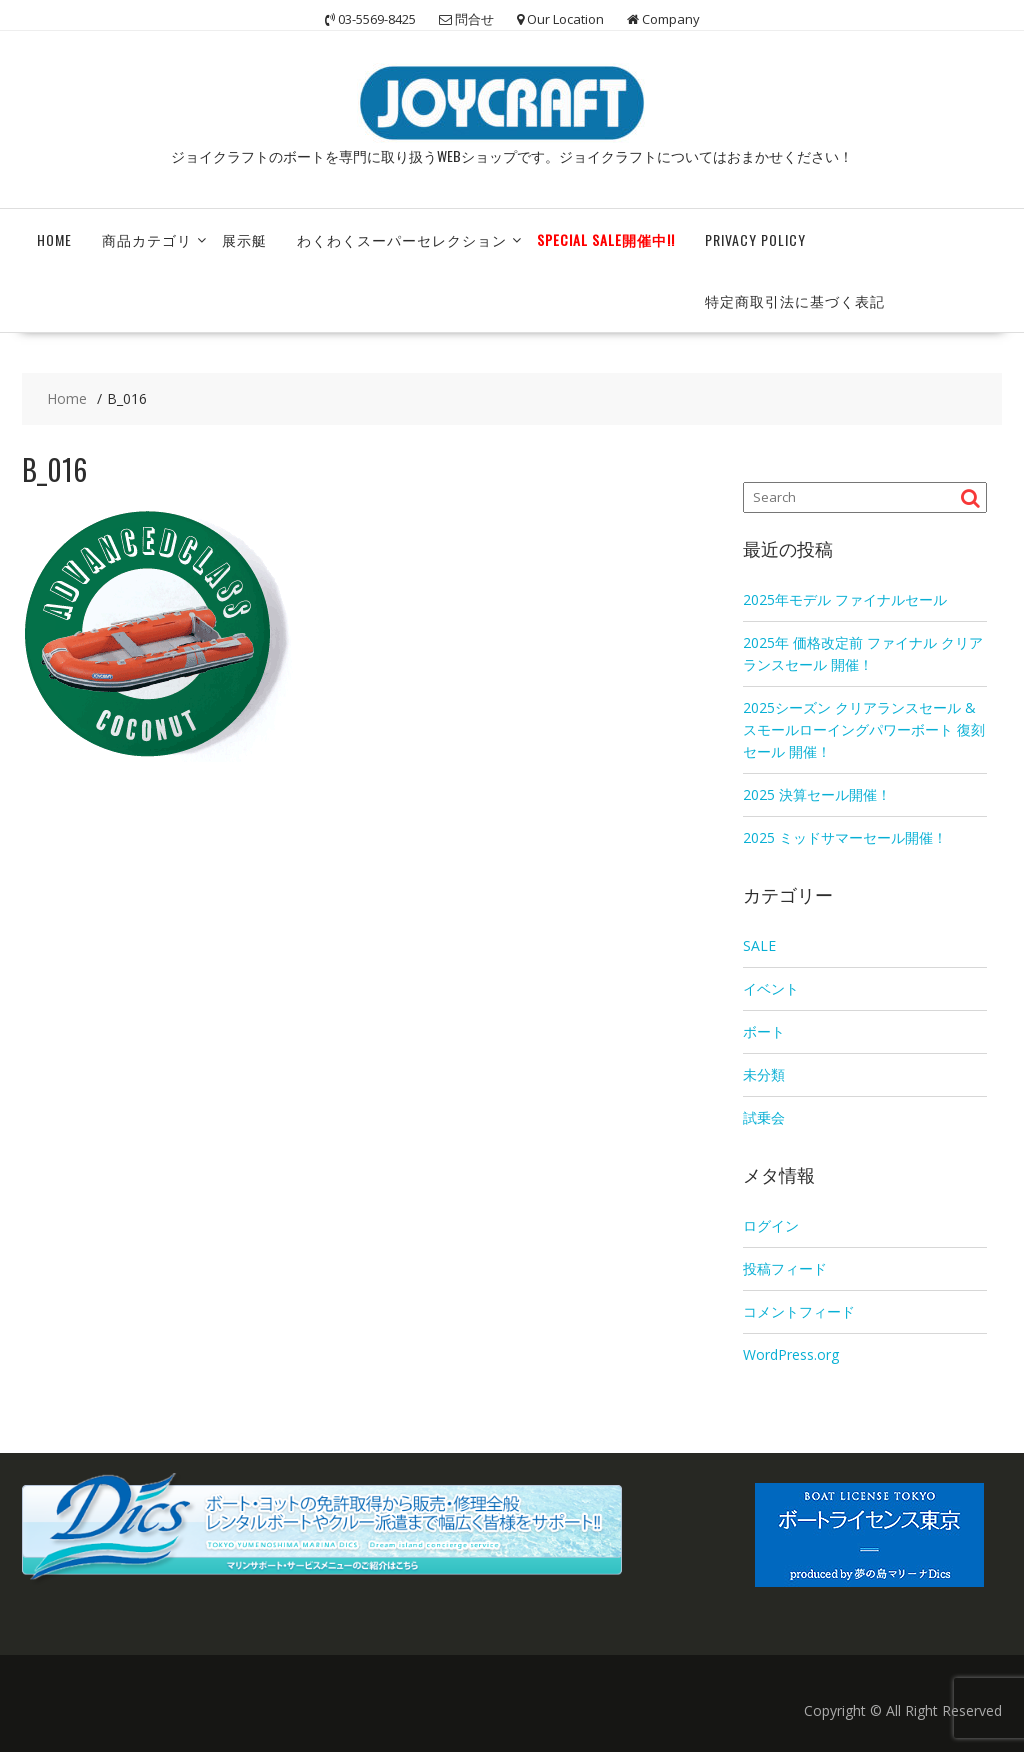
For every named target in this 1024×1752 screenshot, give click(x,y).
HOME (54, 239)
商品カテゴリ (147, 239)
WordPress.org (791, 1354)
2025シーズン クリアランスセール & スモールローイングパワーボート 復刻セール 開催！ (864, 729)
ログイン (771, 1225)
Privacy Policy (755, 239)
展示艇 (244, 239)
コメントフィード (799, 1311)
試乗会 (764, 1117)
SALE (759, 945)
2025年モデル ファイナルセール (845, 599)
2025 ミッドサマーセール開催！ (845, 837)
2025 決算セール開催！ (817, 794)
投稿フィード (785, 1268)
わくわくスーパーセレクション (402, 239)
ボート (764, 1031)
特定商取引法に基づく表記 (795, 300)
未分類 (764, 1074)
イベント (771, 988)
